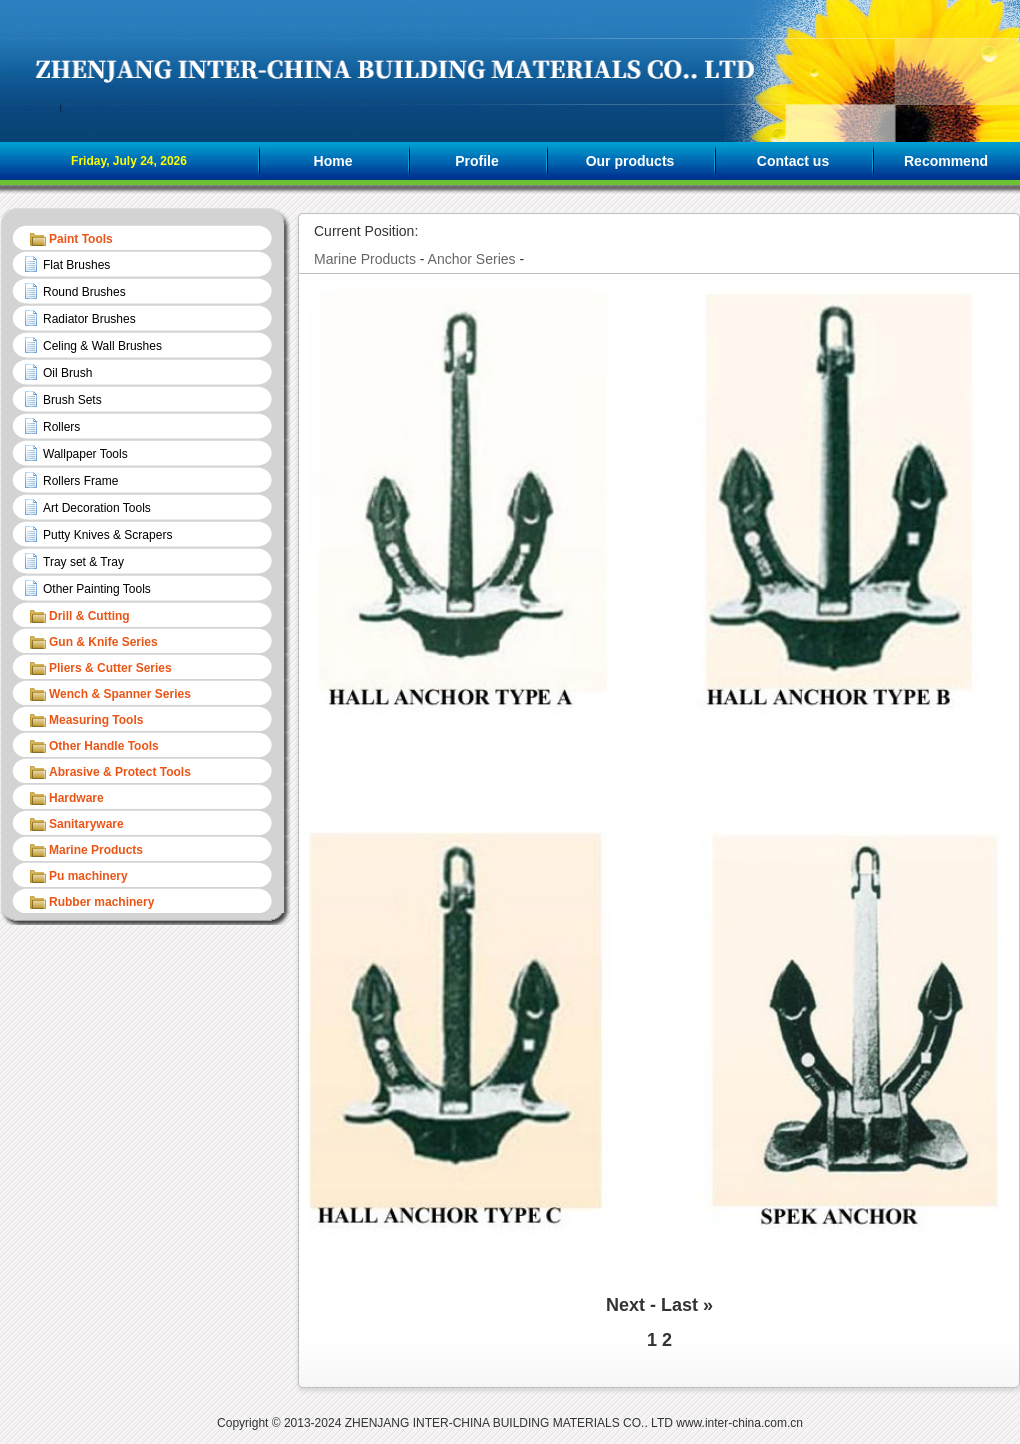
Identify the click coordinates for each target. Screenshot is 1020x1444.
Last (679, 1305)
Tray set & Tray (83, 562)
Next (625, 1305)
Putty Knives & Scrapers (107, 535)
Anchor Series (472, 259)
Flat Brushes (76, 265)
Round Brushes (84, 292)
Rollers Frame (80, 481)
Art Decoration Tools (97, 508)
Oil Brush (67, 373)
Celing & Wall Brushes (102, 346)
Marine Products (365, 259)
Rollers (61, 427)
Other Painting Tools (97, 589)
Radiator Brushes (89, 319)
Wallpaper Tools (85, 454)
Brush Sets (72, 400)
